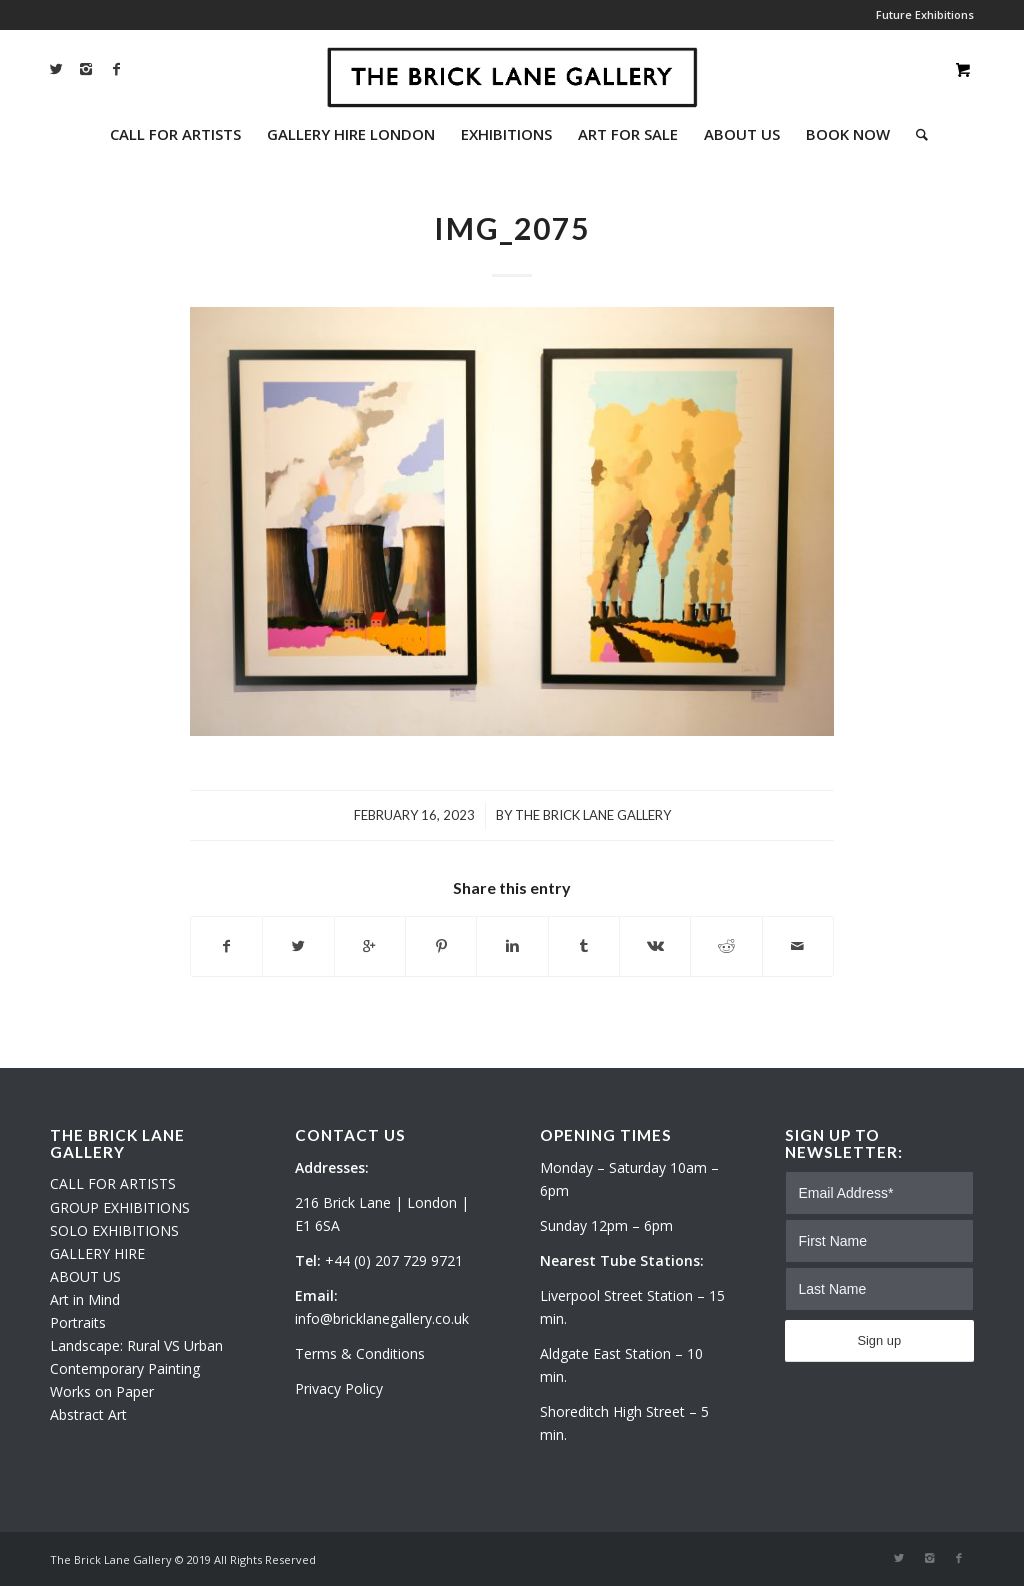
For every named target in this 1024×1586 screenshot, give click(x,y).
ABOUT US (85, 1276)
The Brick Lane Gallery (593, 815)
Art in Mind (85, 1299)
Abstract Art (88, 1414)
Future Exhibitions (925, 14)
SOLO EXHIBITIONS (114, 1230)
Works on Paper (102, 1391)
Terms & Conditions (360, 1353)
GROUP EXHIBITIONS (120, 1207)
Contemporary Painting (125, 1368)
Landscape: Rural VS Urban (136, 1345)
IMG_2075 (512, 228)
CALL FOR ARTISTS (113, 1183)
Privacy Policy (339, 1388)
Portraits (78, 1322)
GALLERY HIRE (97, 1253)
